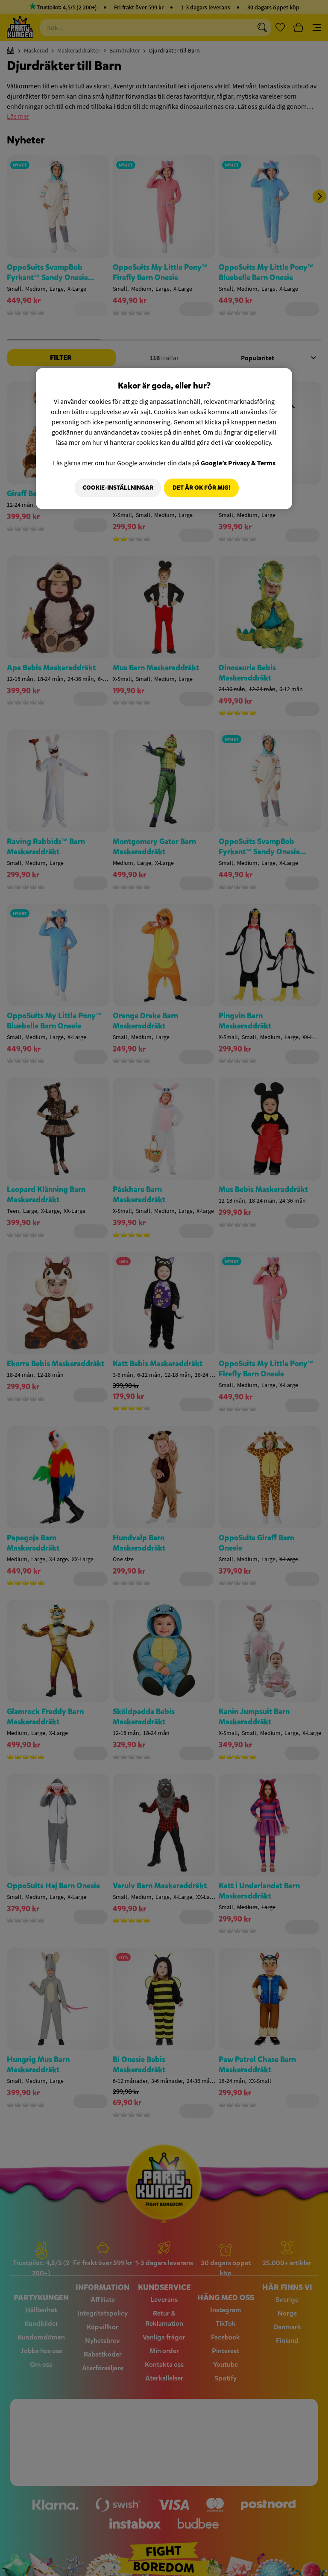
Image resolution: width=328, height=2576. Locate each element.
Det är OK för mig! (201, 488)
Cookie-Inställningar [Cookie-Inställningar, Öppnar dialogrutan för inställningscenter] (114, 488)
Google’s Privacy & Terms (238, 463)
